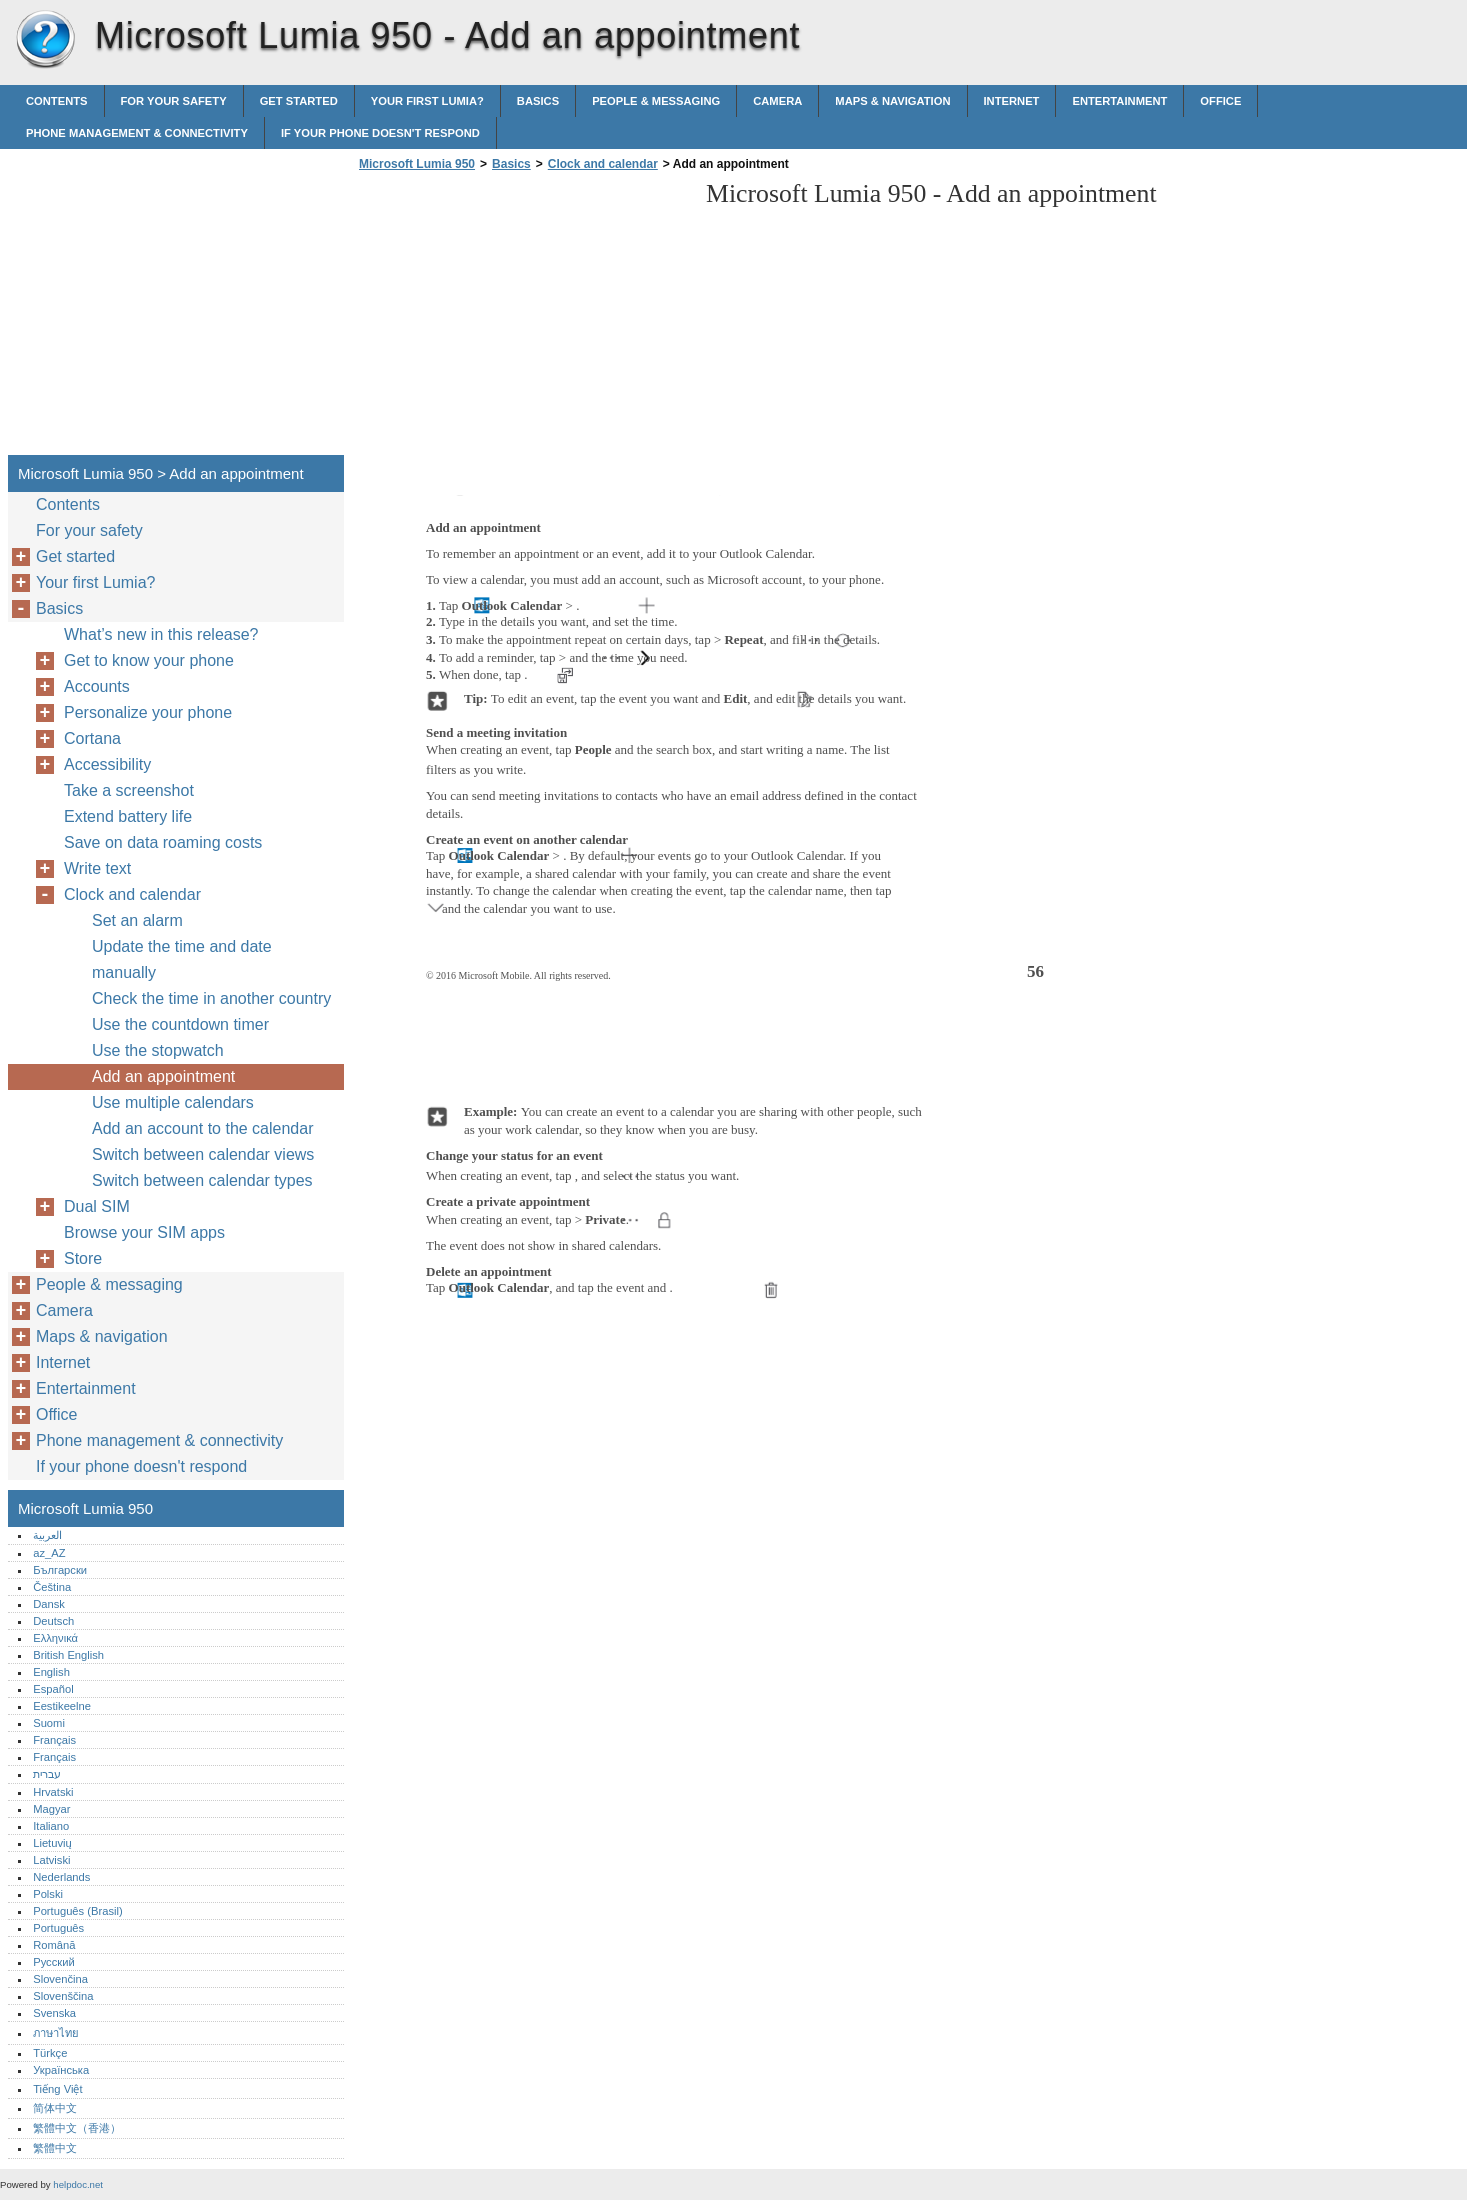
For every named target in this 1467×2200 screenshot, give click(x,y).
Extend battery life (128, 816)
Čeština (52, 1587)
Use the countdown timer (180, 1024)
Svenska (54, 2013)
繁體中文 (55, 2148)
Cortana (92, 738)
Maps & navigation (892, 101)
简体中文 (55, 2108)
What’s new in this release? (161, 634)
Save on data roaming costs (163, 842)
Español (53, 1689)
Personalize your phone (148, 712)
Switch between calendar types (202, 1180)
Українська (61, 2070)
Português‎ (58, 1928)
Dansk (49, 1604)
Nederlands (61, 1877)
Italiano (51, 1826)
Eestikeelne (62, 1706)
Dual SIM (97, 1206)
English (51, 1672)
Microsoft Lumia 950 (45, 40)
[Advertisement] (522, 319)
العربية (47, 1535)
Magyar (51, 1809)
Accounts (97, 686)
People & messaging (656, 101)
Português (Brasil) (78, 1911)
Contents (57, 101)
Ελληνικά (55, 1638)
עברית (47, 1774)
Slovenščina (63, 1996)
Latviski (51, 1860)
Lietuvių (52, 1843)
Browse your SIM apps (144, 1232)
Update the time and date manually (182, 959)
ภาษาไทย (56, 2033)
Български (60, 1570)
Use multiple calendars (173, 1102)
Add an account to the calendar (203, 1128)
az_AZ (49, 1553)
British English (68, 1655)
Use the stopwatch (158, 1050)
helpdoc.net (78, 2184)
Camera (777, 101)
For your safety (174, 101)
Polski (48, 1894)
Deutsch (53, 1621)
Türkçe (50, 2053)
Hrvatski (53, 1792)
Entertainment (1119, 101)
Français (54, 1740)
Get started (299, 101)
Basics (538, 101)
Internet (1012, 101)
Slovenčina (60, 1979)
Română (54, 1945)
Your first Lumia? (427, 101)
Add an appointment (163, 1076)
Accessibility (107, 764)
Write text (97, 868)
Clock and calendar (603, 164)
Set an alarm (137, 920)
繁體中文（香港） (77, 2128)
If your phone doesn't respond (380, 133)
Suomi (49, 1723)
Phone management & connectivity (137, 133)
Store (83, 1258)
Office (1220, 101)
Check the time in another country (211, 998)
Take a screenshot (129, 790)
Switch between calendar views (203, 1154)
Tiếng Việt (57, 2089)
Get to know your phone (149, 660)
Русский (54, 1962)
